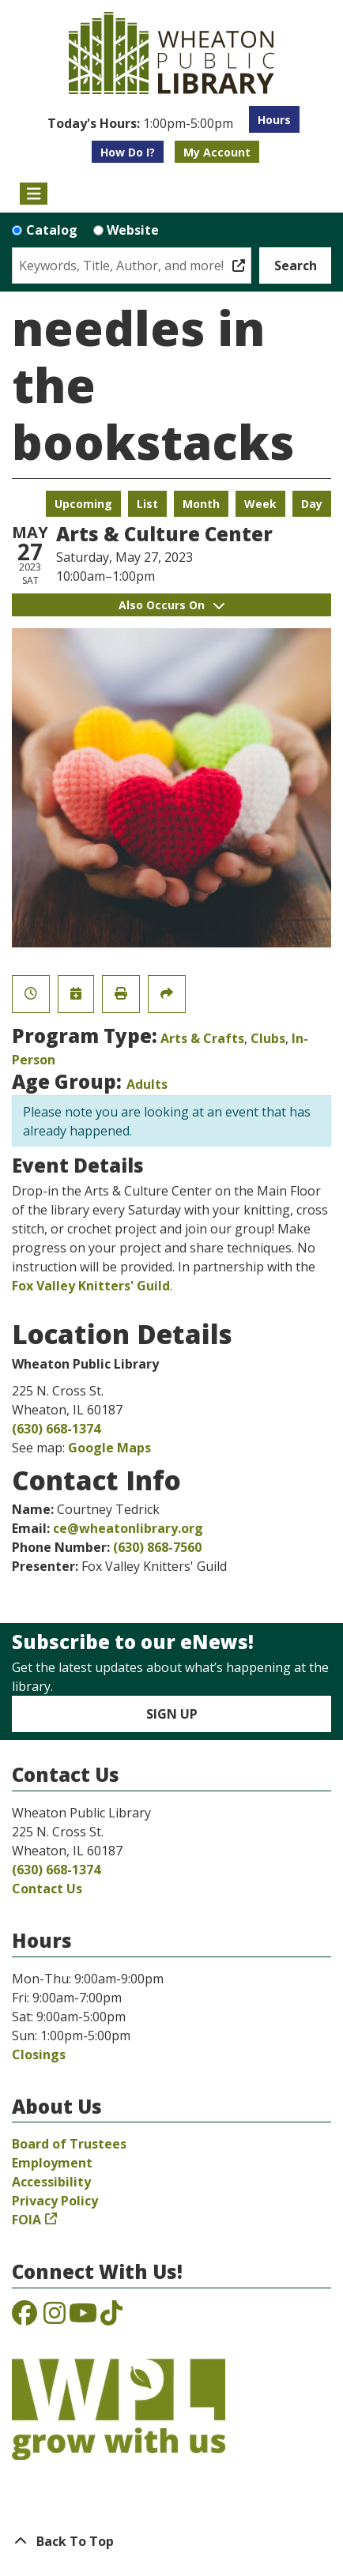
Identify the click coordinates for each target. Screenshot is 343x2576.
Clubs (268, 1038)
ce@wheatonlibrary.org (128, 1528)
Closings (39, 2054)
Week (260, 503)
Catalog (51, 230)
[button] (140, 123)
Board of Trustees (69, 2143)
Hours (274, 119)
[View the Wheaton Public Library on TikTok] (111, 2317)
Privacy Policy (55, 2200)
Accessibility (51, 2181)
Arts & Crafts (202, 1038)
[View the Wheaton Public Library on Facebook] (24, 2317)
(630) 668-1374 (56, 1428)
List (147, 503)
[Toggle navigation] (33, 194)
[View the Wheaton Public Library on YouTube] (83, 2317)
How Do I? (127, 152)
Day (311, 503)
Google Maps (109, 1447)
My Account (217, 152)
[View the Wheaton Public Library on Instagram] (54, 2317)
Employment (52, 2162)
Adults (147, 1084)
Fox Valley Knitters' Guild (91, 1285)
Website (133, 230)
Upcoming (83, 503)
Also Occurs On (171, 604)
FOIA (26, 2219)
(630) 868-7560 (157, 1547)
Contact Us (47, 1888)
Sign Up (172, 1714)
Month (201, 503)
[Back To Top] (171, 2541)
